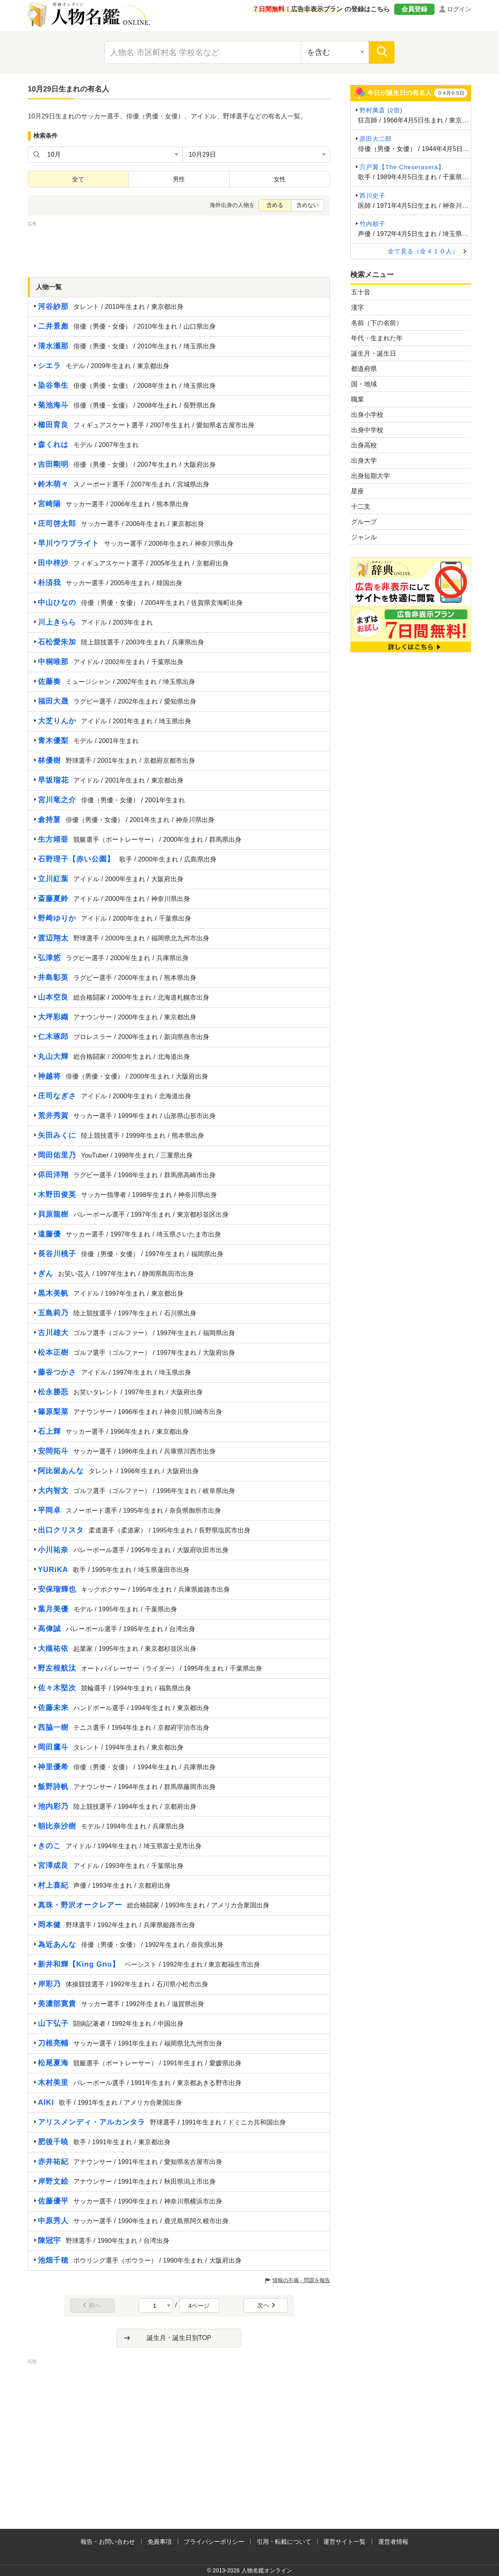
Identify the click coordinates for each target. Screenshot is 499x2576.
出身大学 (364, 460)
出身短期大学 (370, 475)
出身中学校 (367, 430)
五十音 (360, 292)
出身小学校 (367, 414)
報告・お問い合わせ (108, 2542)
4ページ (199, 2305)
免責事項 (160, 2542)
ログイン (459, 9)
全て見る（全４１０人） (423, 251)
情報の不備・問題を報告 (301, 2280)
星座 (357, 491)
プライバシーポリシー (214, 2542)
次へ (266, 2305)
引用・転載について (284, 2542)
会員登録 (414, 9)
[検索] (382, 52)
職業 (357, 399)
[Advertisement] (179, 246)
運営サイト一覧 (344, 2542)
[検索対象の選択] (335, 52)
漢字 (357, 307)
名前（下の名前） (377, 322)
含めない (307, 205)
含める (274, 205)
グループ (364, 521)
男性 (179, 179)
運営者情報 (393, 2542)
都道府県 (364, 368)
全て (78, 179)
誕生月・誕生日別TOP (179, 2337)
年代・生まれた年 (377, 338)
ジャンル (364, 537)
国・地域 (364, 384)
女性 (280, 179)
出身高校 (364, 445)
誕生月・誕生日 (373, 353)
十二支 (360, 506)
